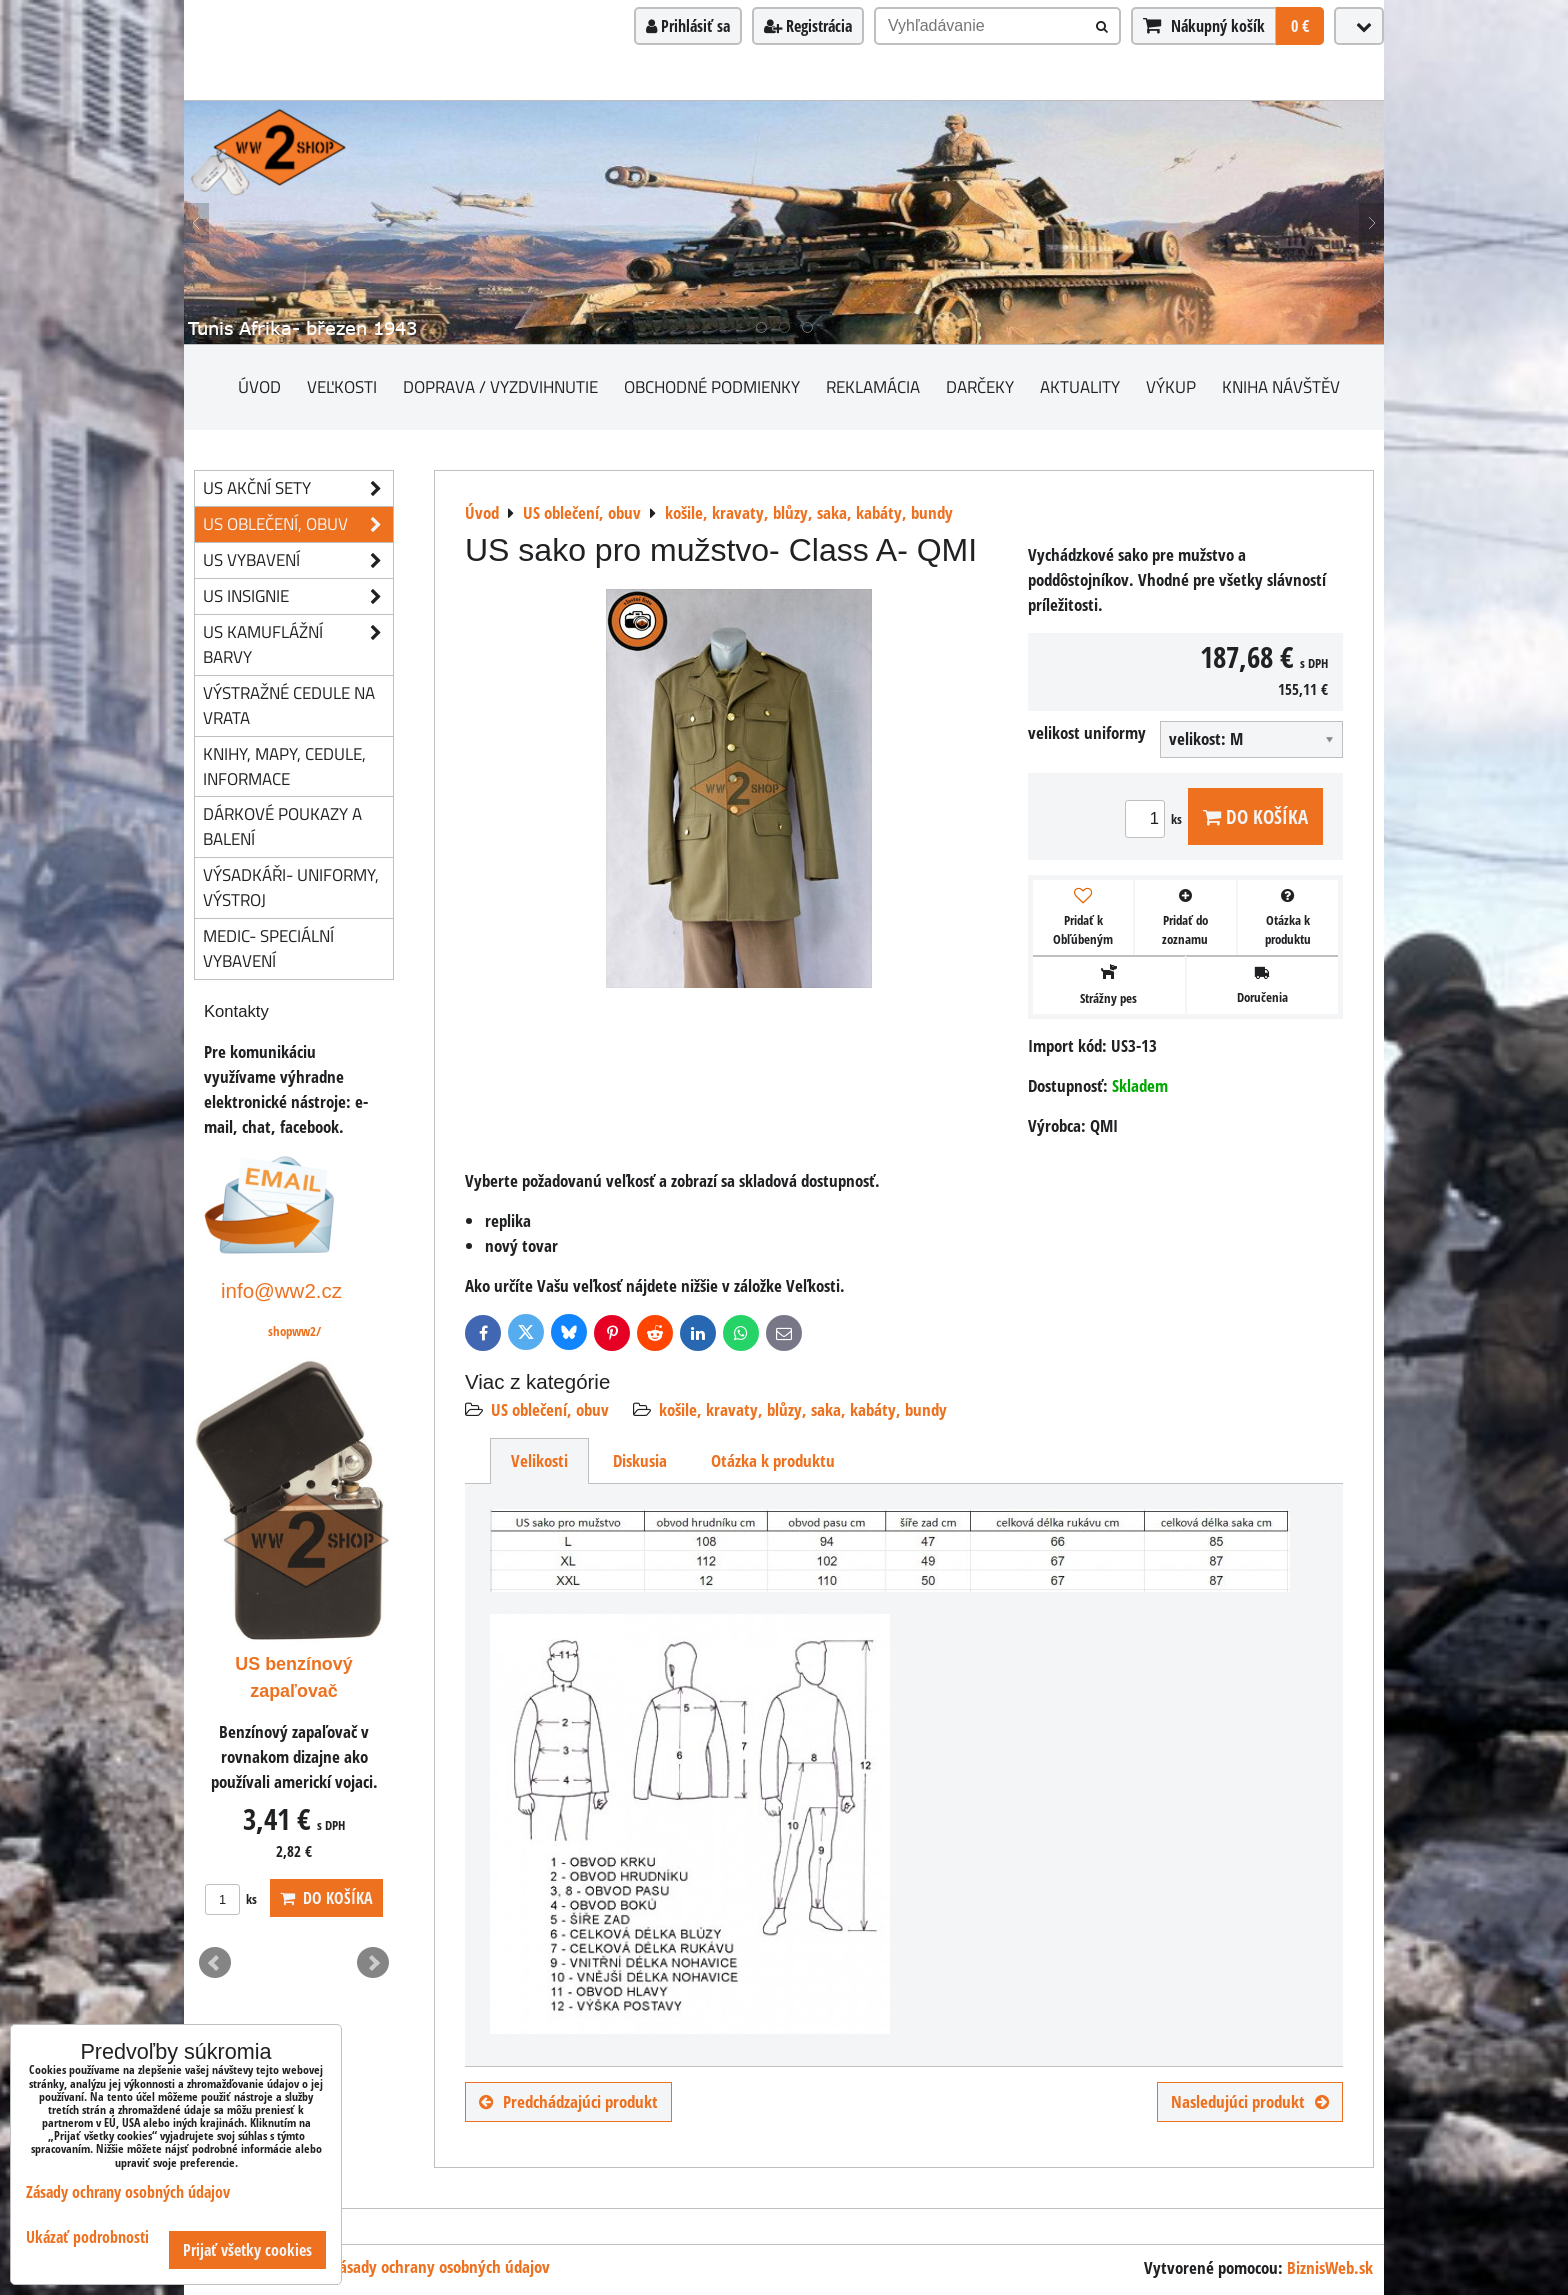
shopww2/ (294, 1331)
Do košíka (1255, 816)
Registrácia (808, 26)
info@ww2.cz (281, 1290)
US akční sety (298, 488)
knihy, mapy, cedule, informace (284, 766)
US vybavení (298, 560)
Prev (215, 1963)
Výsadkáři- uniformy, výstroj (291, 887)
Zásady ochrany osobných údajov (441, 2266)
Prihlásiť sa (688, 26)
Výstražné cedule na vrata (289, 705)
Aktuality (1080, 386)
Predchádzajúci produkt (568, 2101)
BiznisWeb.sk (1330, 2267)
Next (373, 1963)
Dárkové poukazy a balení (282, 826)
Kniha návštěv (1281, 386)
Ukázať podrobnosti (87, 2237)
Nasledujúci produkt (1250, 2101)
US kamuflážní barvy (298, 645)
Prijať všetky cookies (247, 2250)
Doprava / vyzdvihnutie (500, 386)
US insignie (298, 596)
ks (1156, 819)
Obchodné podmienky (712, 386)
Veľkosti (342, 386)
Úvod (259, 386)
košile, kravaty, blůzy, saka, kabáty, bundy (803, 1409)
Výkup (1171, 386)
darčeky (980, 386)
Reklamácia (873, 386)
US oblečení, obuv (550, 1409)
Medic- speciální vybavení (268, 948)
